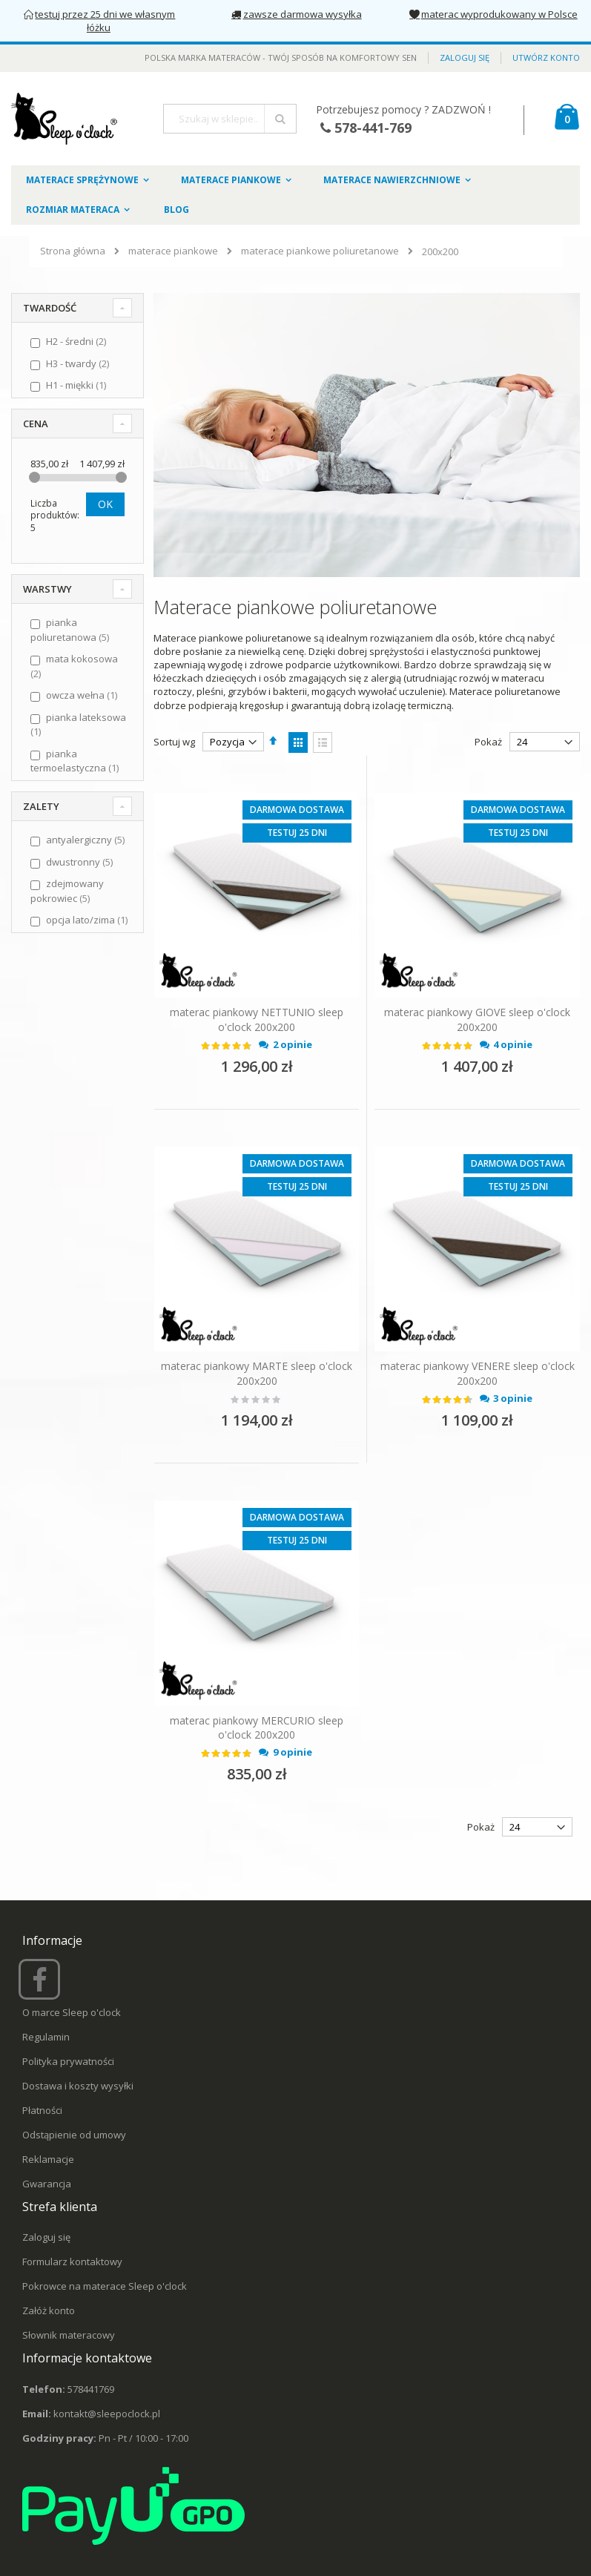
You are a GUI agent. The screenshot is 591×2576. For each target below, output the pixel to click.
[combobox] (230, 119)
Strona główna (72, 250)
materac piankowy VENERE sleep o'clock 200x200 (477, 1373)
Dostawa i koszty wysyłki (77, 2085)
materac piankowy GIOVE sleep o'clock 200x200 (477, 1019)
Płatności (42, 2110)
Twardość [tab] (49, 307)
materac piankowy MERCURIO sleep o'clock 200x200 (256, 1727)
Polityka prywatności (68, 2061)
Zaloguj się (464, 57)
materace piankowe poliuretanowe (320, 251)
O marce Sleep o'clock (71, 2012)
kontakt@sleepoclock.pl (106, 2413)
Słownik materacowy (68, 2335)
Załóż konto (48, 2310)
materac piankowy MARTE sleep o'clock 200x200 (256, 1373)
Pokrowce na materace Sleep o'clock (104, 2286)
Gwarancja (46, 2183)
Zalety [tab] (41, 806)
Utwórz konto (546, 57)
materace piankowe (173, 251)
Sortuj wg (174, 741)
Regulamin (46, 2036)
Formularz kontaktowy (72, 2261)
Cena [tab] (35, 423)
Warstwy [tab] (47, 589)
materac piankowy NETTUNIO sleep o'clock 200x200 (256, 1019)
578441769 (90, 2389)
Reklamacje (48, 2159)
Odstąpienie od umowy (74, 2134)
